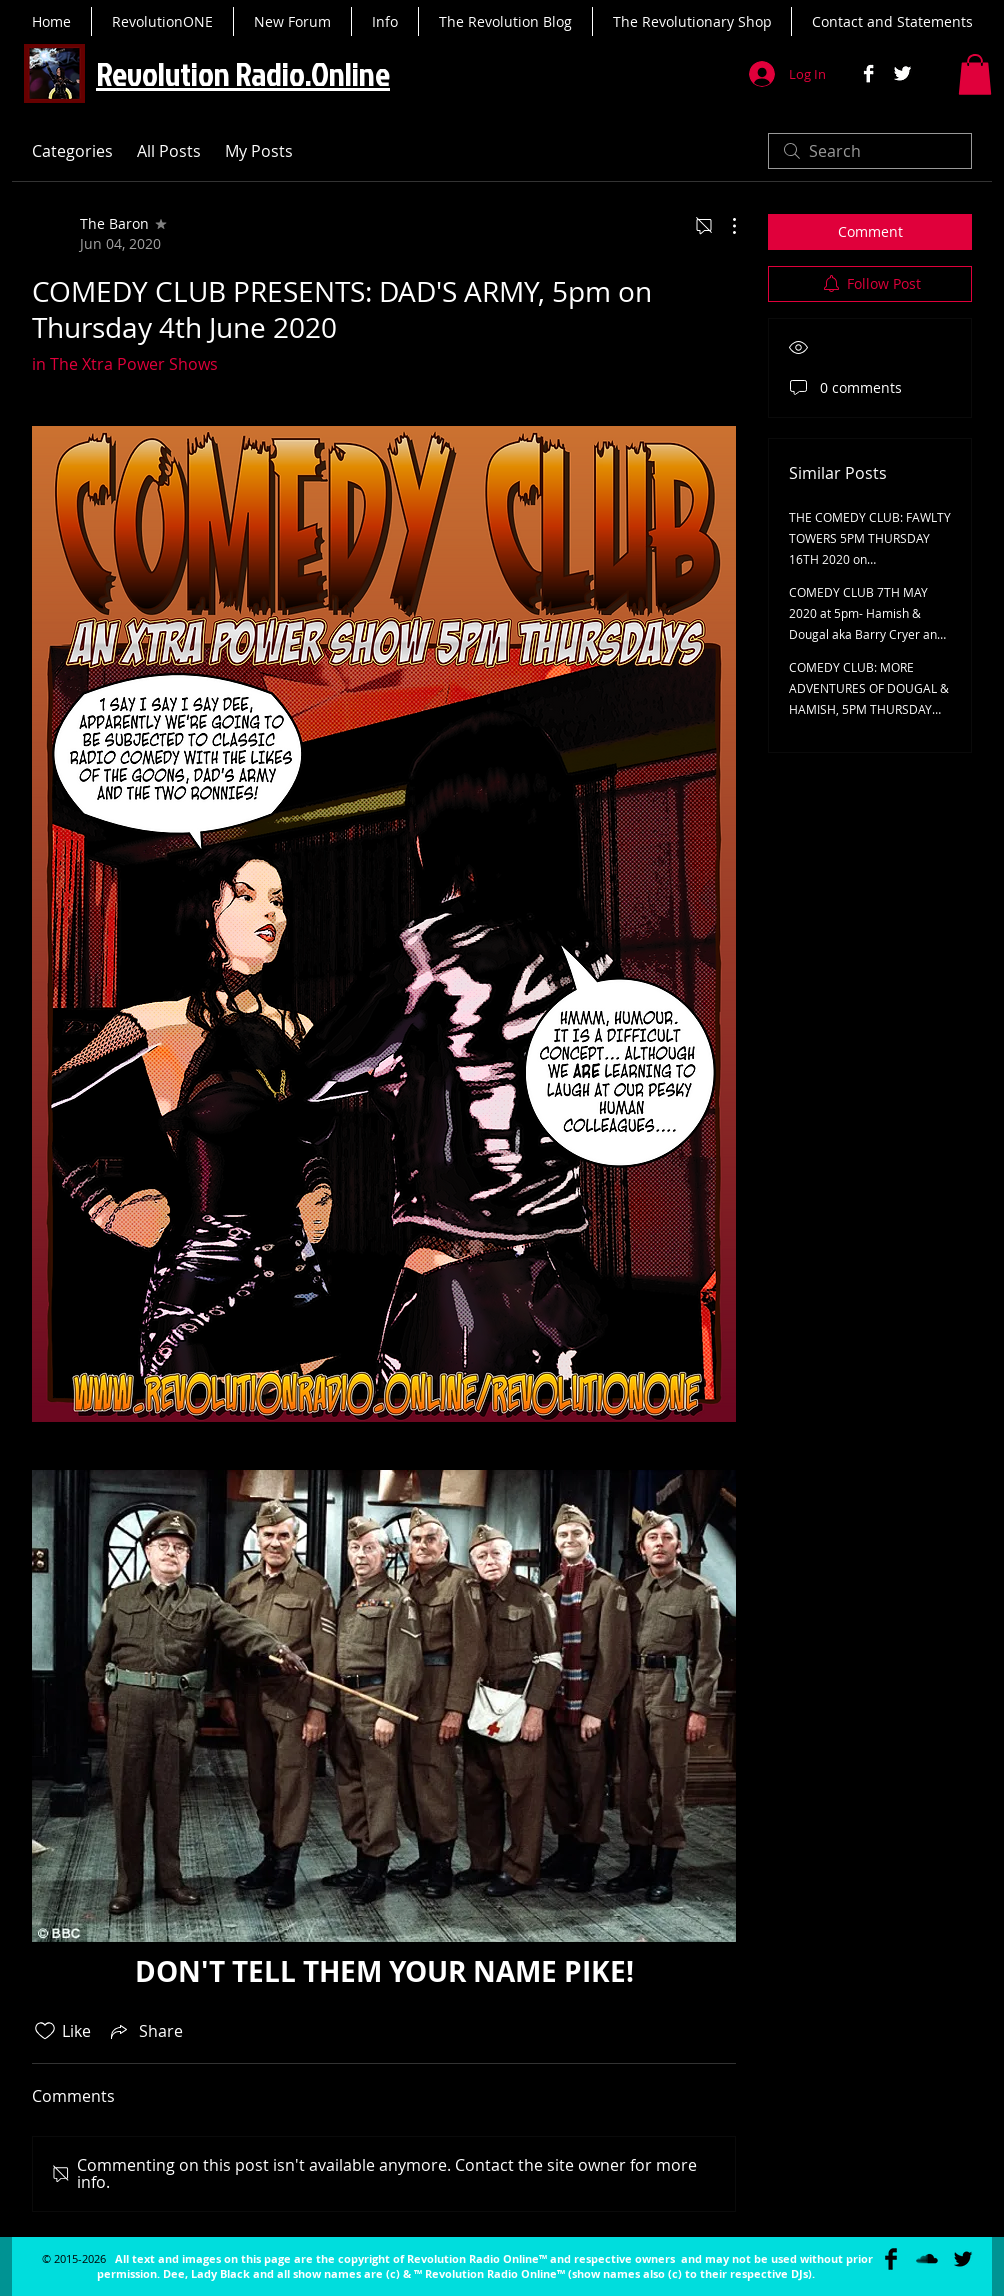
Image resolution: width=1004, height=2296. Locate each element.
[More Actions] (724, 226)
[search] (870, 151)
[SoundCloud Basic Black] (927, 2259)
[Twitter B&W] (902, 73)
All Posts (169, 151)
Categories (72, 151)
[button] (975, 74)
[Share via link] (145, 2031)
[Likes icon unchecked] (45, 2031)
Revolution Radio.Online (243, 73)
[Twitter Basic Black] (963, 2259)
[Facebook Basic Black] (891, 2259)
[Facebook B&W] (868, 73)
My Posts (259, 151)
